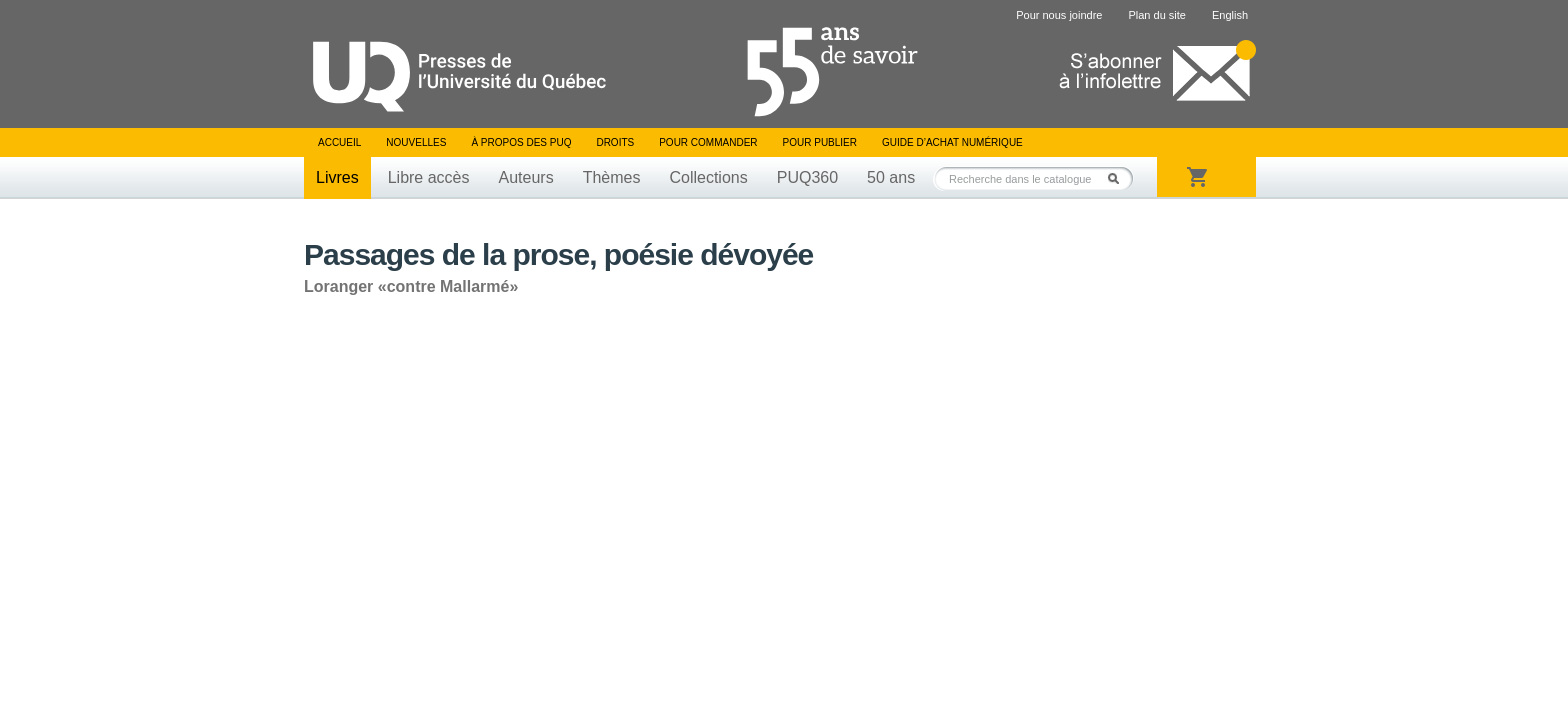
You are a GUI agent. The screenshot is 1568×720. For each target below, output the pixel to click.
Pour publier (820, 142)
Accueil (339, 142)
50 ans (891, 177)
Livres (337, 177)
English (1230, 15)
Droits (615, 142)
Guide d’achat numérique (952, 142)
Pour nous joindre (1059, 15)
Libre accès (429, 177)
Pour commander (708, 142)
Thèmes (612, 177)
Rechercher (1119, 178)
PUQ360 (807, 177)
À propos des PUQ (521, 142)
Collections (708, 177)
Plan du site (1156, 15)
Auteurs (526, 177)
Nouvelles (416, 142)
